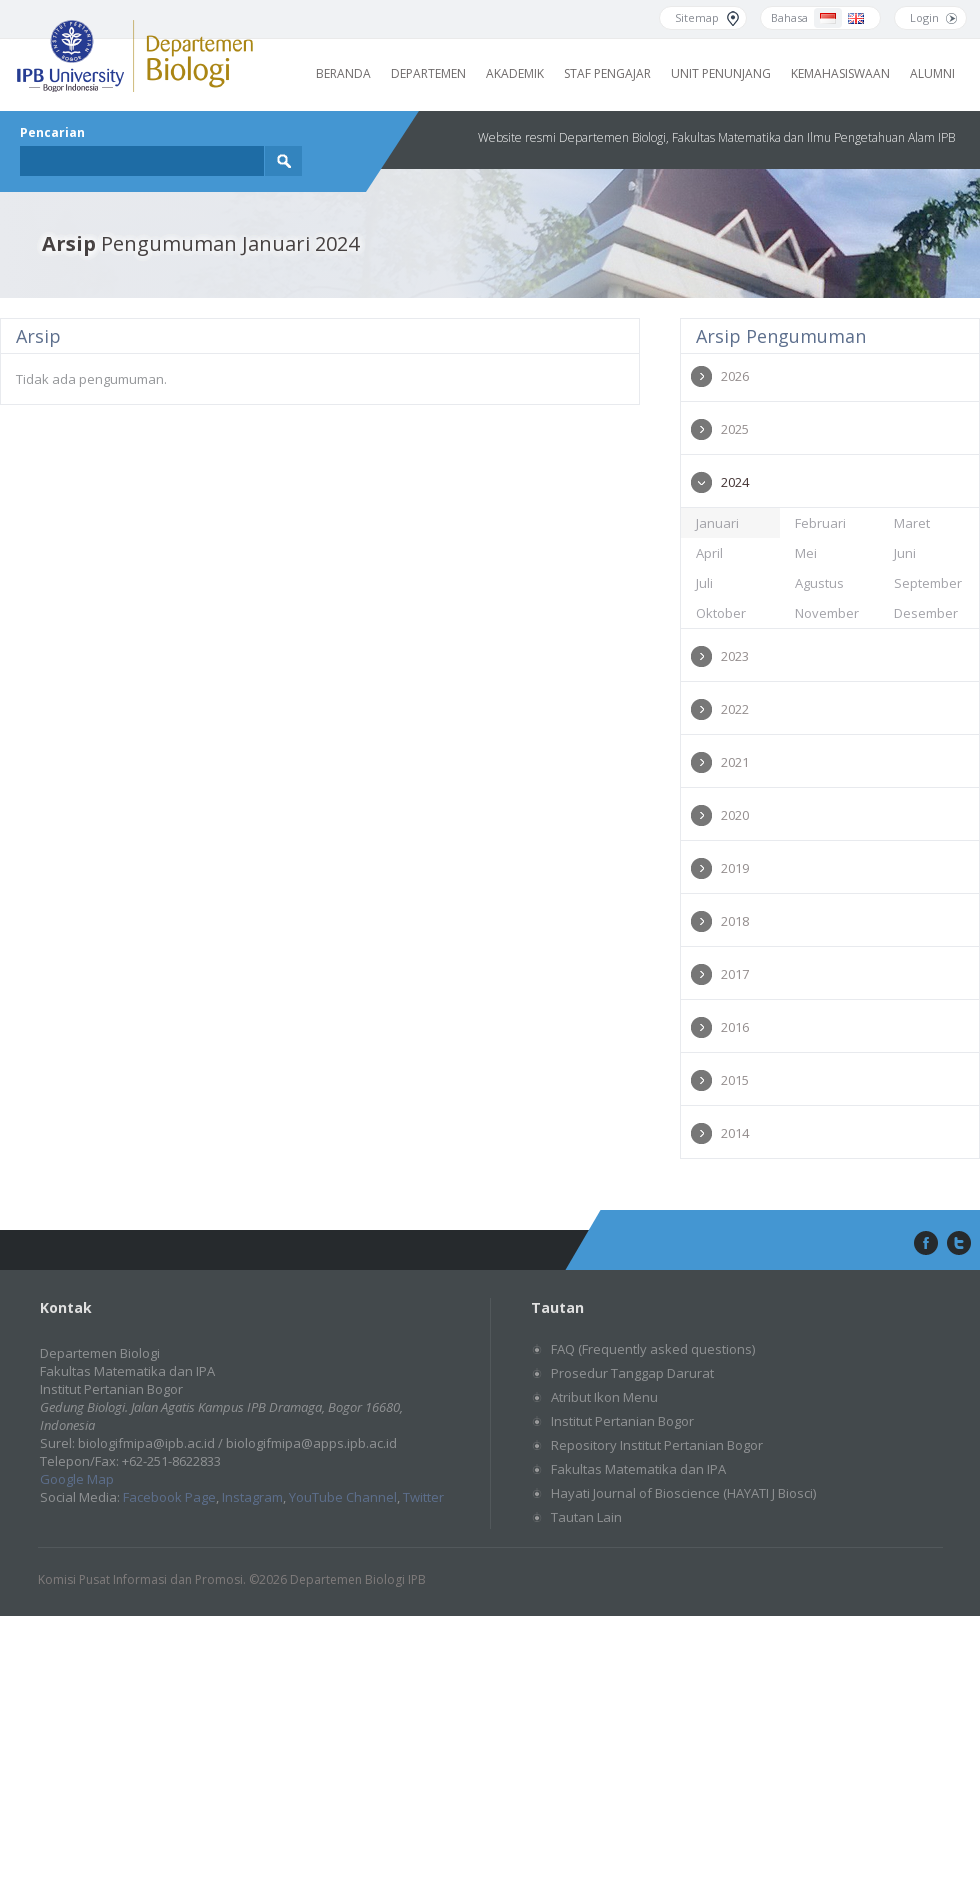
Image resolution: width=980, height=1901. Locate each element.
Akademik (515, 73)
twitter (959, 1244)
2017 (735, 974)
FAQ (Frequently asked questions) (653, 1349)
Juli (704, 583)
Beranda (343, 73)
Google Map (77, 1479)
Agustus (819, 583)
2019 (735, 868)
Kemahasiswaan (840, 73)
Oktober (721, 613)
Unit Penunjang (721, 73)
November (827, 613)
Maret (912, 523)
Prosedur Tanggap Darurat (632, 1373)
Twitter (423, 1497)
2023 (735, 656)
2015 (735, 1080)
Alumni (932, 73)
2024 (735, 482)
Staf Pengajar (607, 73)
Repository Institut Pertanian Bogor (657, 1445)
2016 (735, 1027)
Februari (820, 523)
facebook (924, 1244)
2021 (735, 762)
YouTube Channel (343, 1497)
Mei (806, 553)
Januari (717, 523)
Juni (905, 553)
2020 (735, 815)
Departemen (428, 73)
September (928, 583)
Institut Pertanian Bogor (622, 1421)
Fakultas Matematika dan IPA (638, 1469)
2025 (735, 429)
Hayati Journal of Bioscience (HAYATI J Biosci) (683, 1493)
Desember (926, 613)
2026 (735, 376)
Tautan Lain (586, 1517)
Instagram (252, 1497)
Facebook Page (169, 1497)
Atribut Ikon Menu (604, 1397)
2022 (735, 709)
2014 (735, 1133)
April (709, 553)
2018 (735, 921)
